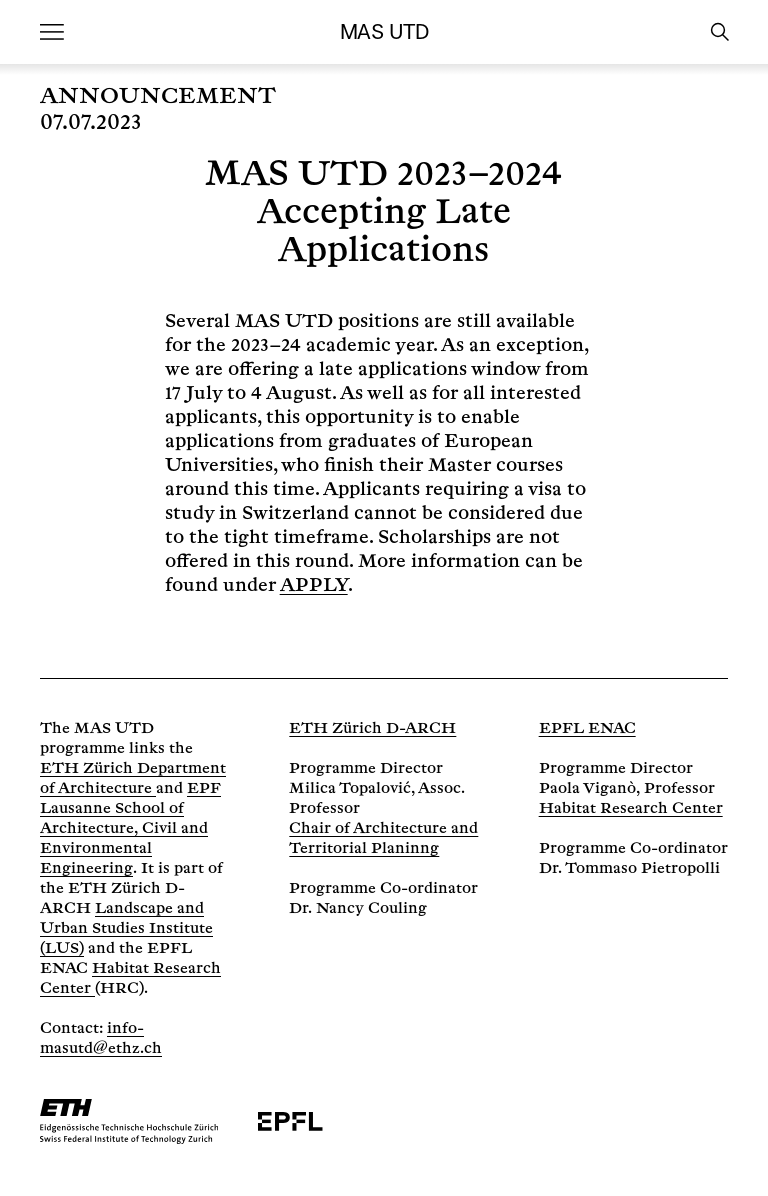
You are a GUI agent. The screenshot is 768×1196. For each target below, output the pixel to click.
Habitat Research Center (631, 808)
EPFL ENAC (587, 728)
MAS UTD (384, 32)
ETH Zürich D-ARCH (372, 728)
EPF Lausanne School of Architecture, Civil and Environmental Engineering (130, 828)
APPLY (314, 585)
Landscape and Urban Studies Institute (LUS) (126, 928)
